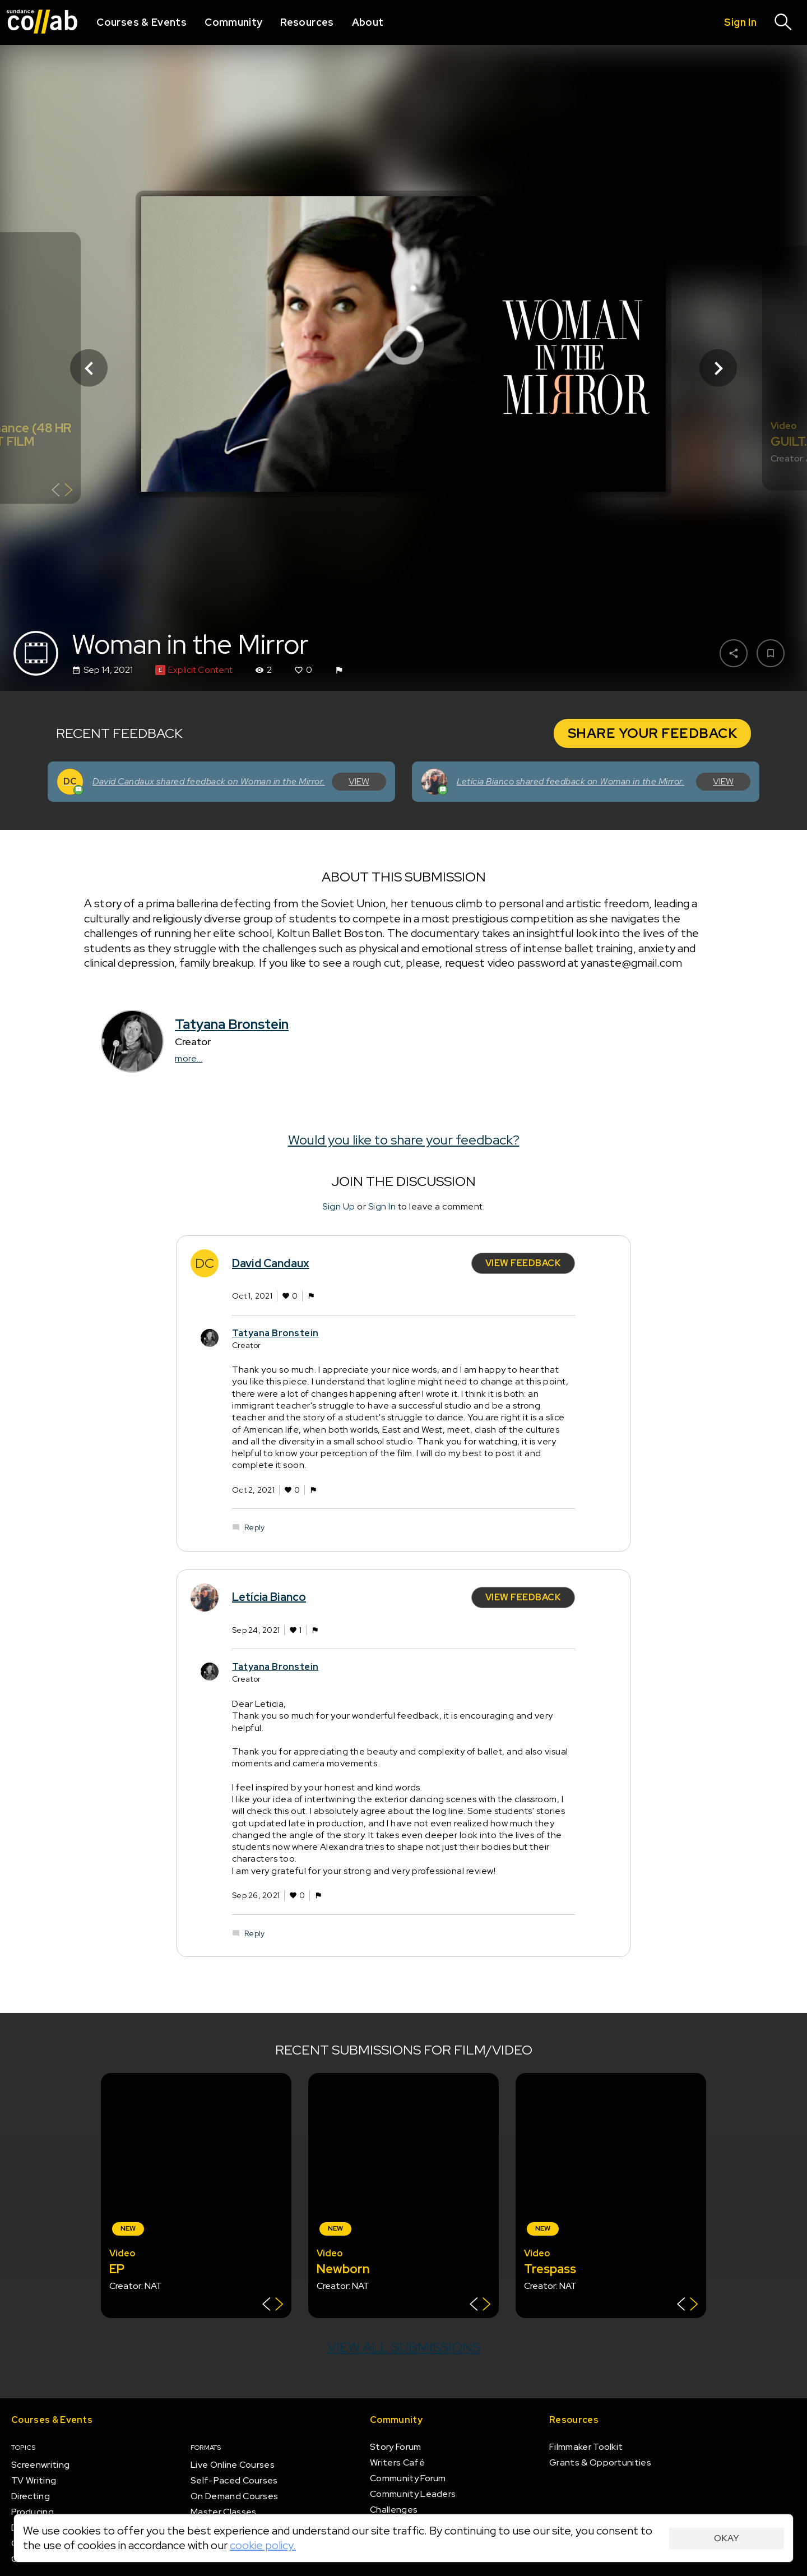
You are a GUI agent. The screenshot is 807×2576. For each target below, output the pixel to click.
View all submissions (403, 2347)
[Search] (783, 22)
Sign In (382, 1206)
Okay (726, 2538)
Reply (254, 1527)
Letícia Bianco (269, 1597)
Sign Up (338, 1206)
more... (189, 1058)
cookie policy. (263, 2545)
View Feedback (523, 1263)
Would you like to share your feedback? (404, 1139)
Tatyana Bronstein (232, 1024)
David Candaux (270, 1263)
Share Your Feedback (653, 733)
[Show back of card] (62, 491)
